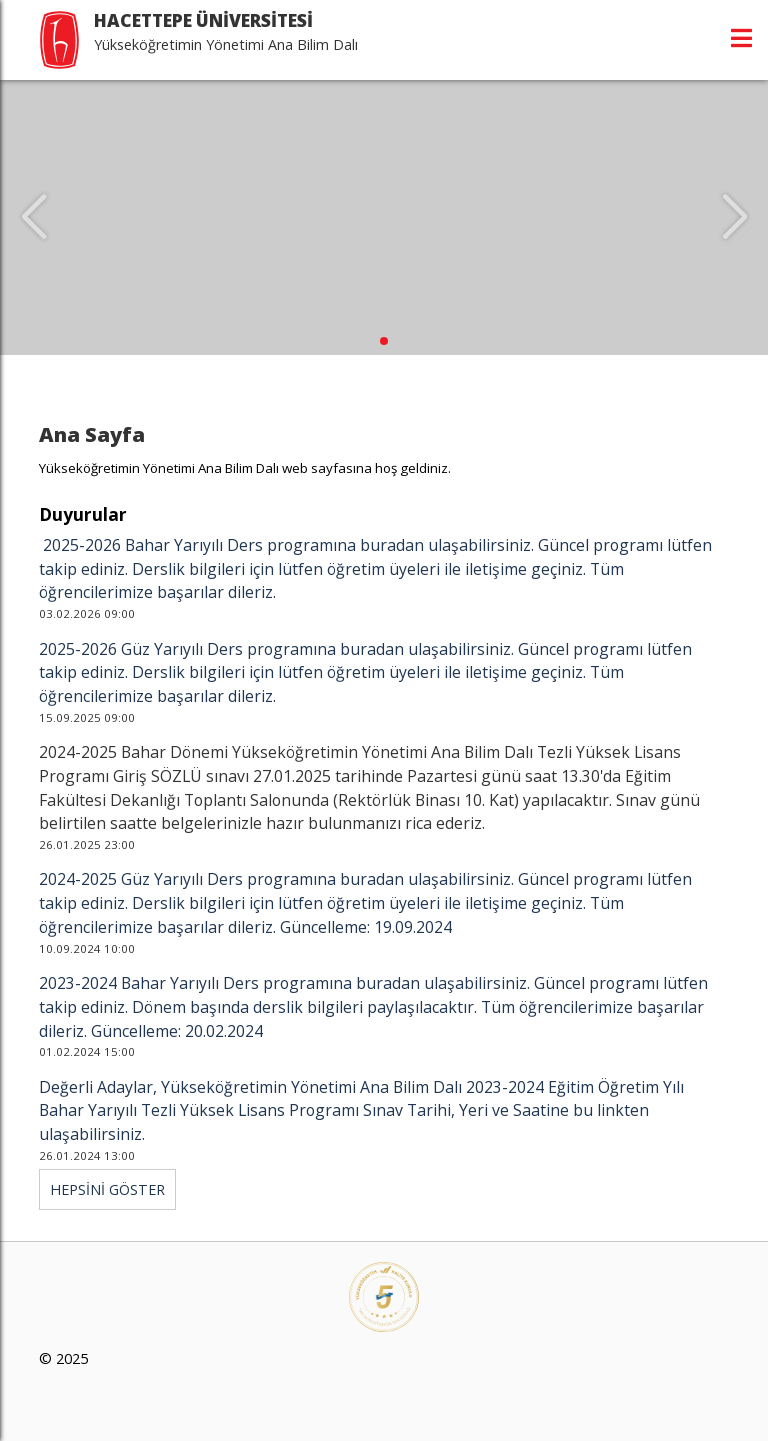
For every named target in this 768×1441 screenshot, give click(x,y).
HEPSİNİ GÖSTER (107, 1189)
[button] (384, 341)
